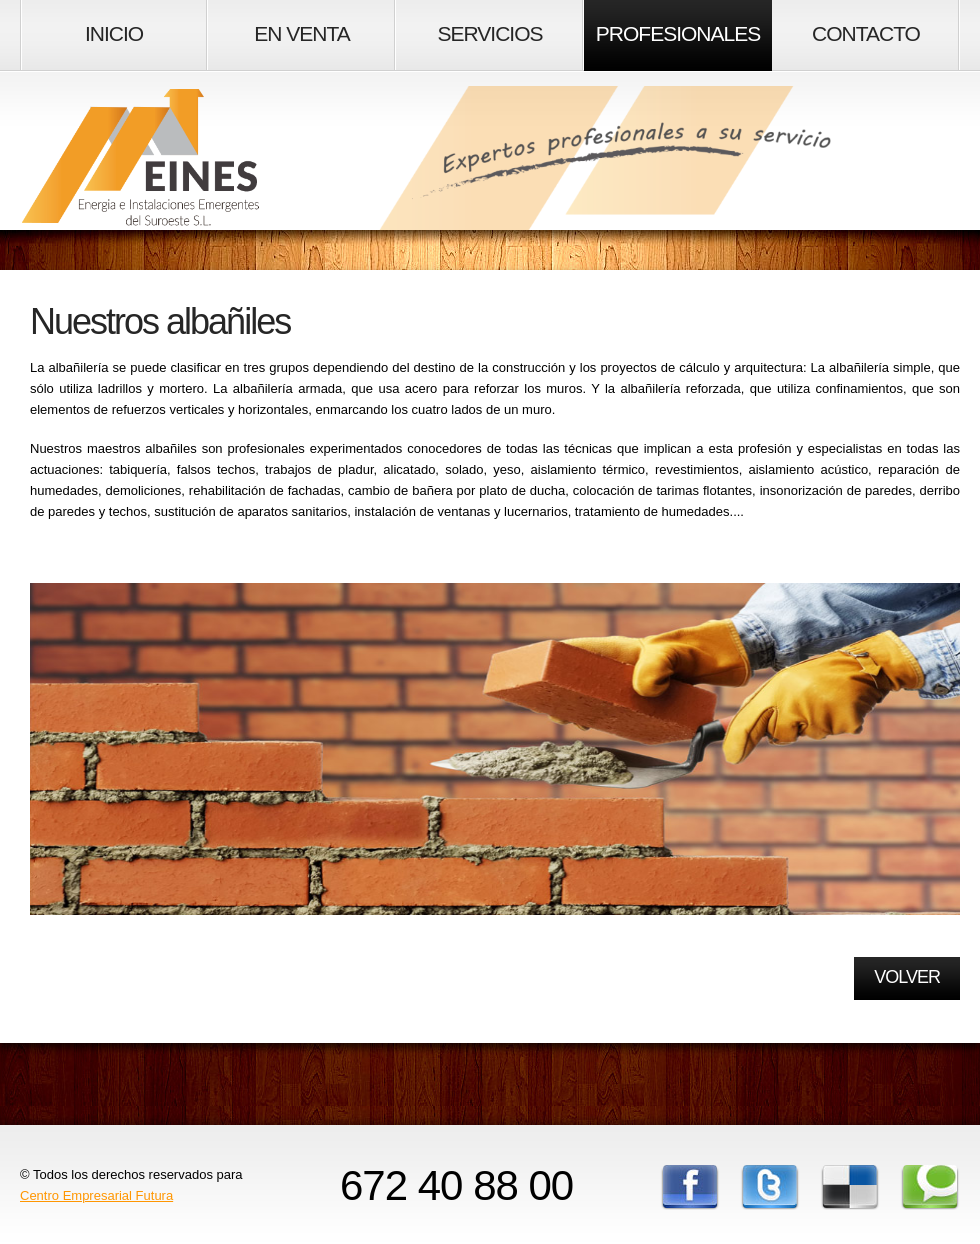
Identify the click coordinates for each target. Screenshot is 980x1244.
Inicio (114, 33)
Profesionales (678, 33)
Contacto (866, 33)
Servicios (490, 33)
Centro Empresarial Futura (96, 1195)
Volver (907, 977)
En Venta (301, 33)
